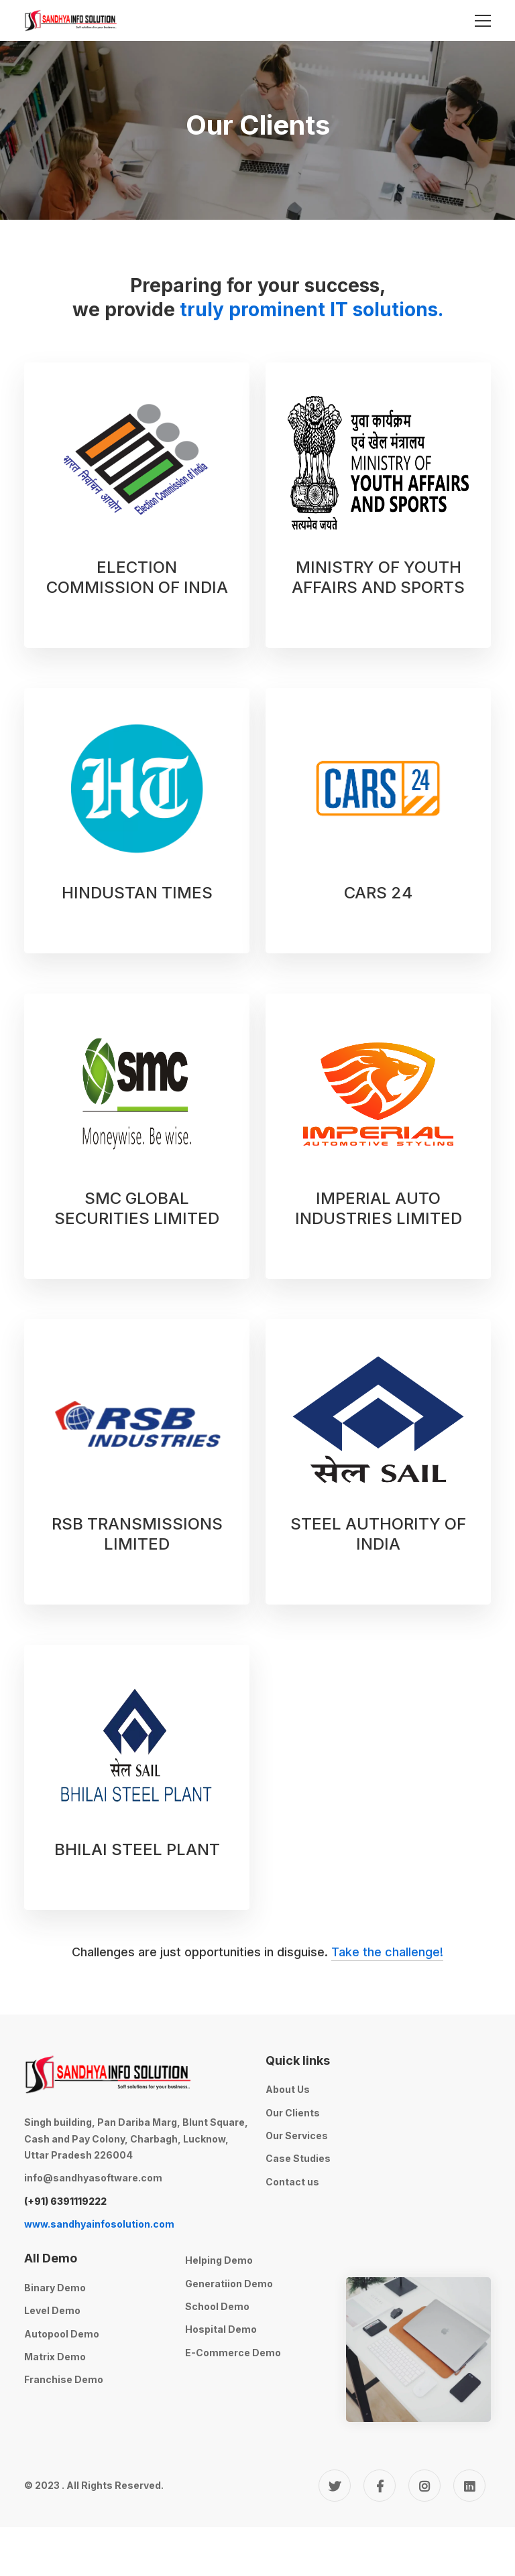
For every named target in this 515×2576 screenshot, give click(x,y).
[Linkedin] (469, 2485)
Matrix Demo (55, 2356)
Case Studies (298, 2158)
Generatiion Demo (229, 2283)
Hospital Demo (221, 2329)
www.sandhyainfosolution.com (99, 2224)
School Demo (217, 2306)
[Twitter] (335, 2485)
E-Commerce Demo (233, 2352)
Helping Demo (219, 2260)
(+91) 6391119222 (65, 2201)
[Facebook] (379, 2485)
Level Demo (52, 2310)
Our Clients (293, 2112)
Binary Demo (55, 2287)
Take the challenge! (387, 1952)
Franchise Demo (63, 2379)
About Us (288, 2089)
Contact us (292, 2181)
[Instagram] (424, 2485)
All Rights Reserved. (115, 2485)
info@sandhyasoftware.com (93, 2177)
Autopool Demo (61, 2334)
